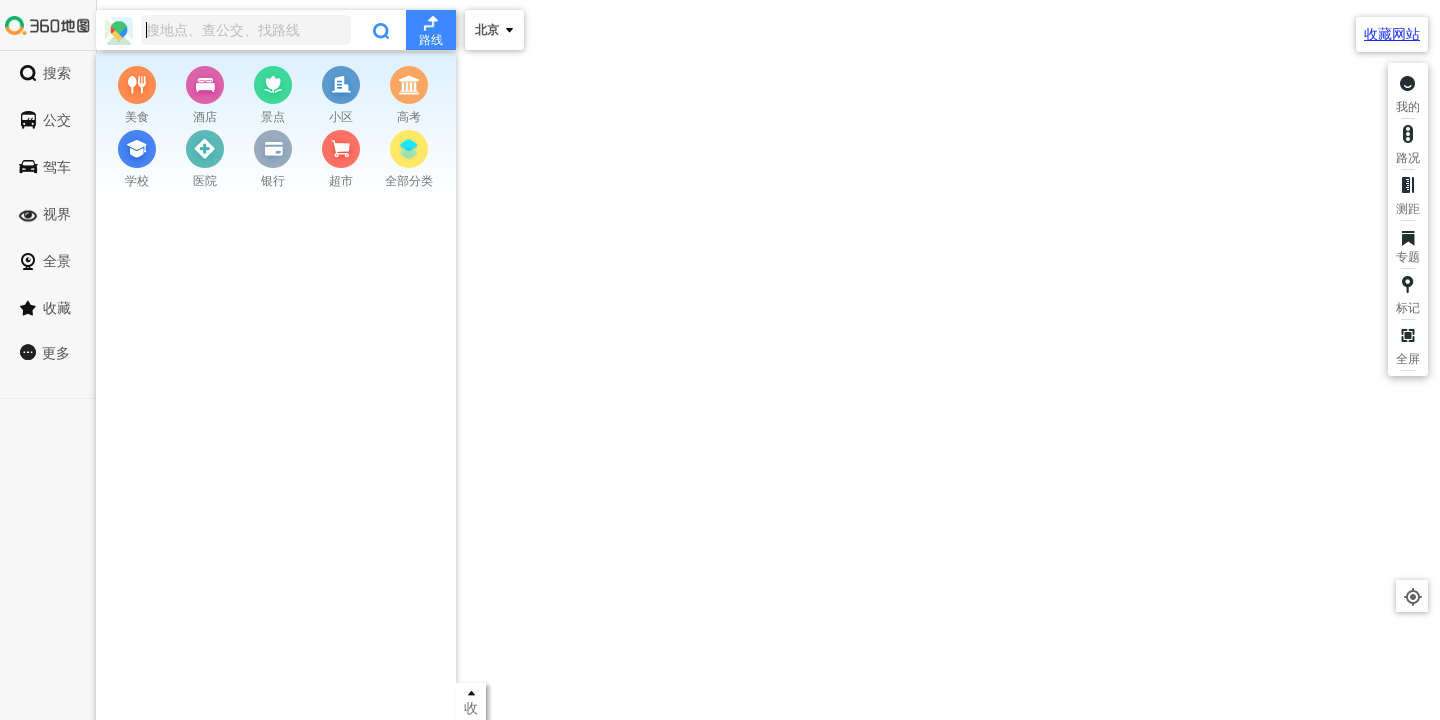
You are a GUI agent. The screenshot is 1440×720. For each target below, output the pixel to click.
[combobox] (276, 30)
